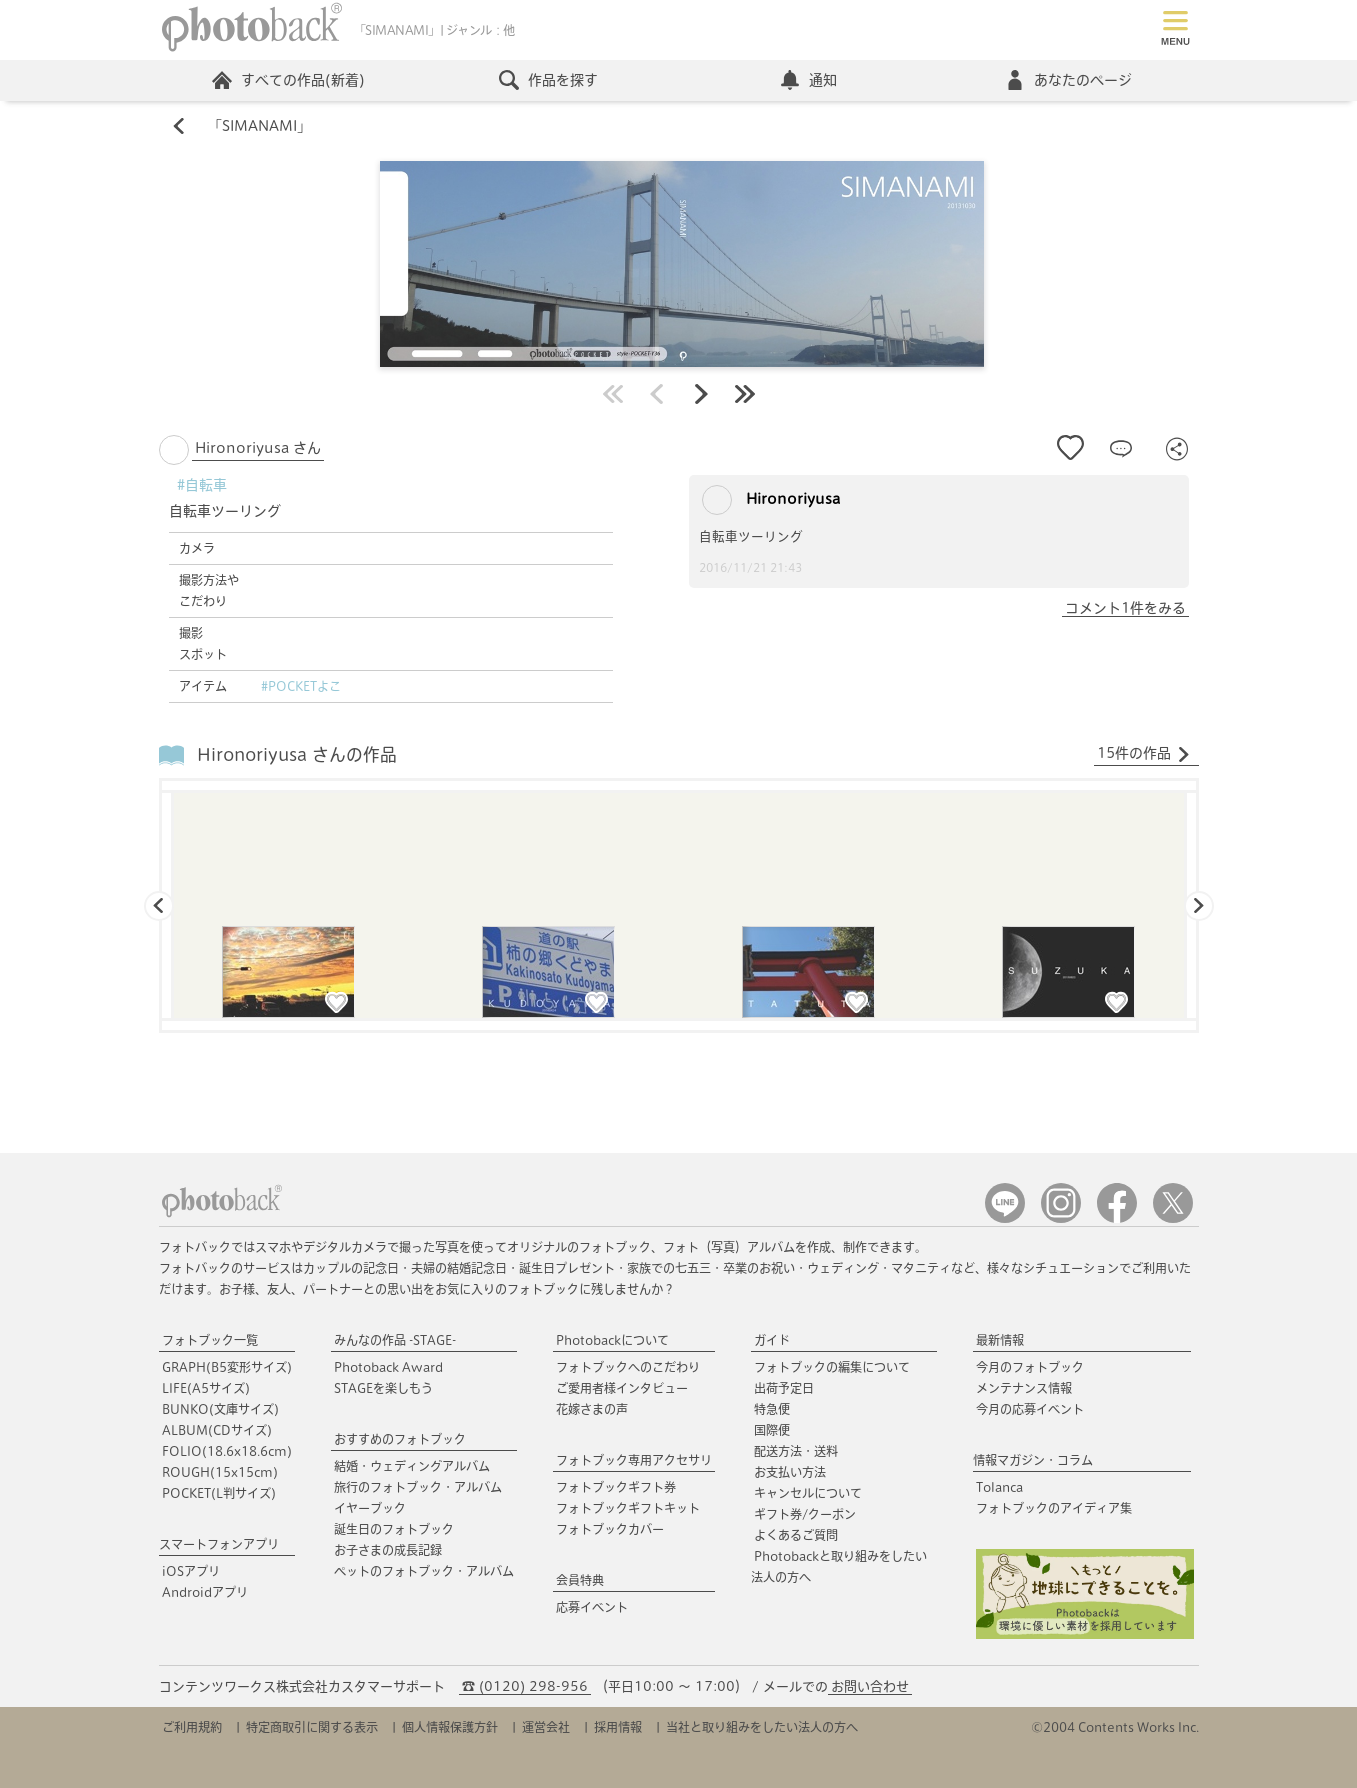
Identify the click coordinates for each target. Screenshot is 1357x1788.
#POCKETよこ (301, 686)
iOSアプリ (191, 1571)
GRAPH (227, 1367)
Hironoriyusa (771, 500)
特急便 (772, 1409)
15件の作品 (1144, 754)
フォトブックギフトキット (628, 1508)
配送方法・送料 (796, 1451)
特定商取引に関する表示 (312, 1727)
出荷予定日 (784, 1388)
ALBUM (217, 1430)
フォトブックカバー (610, 1529)
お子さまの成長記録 (388, 1550)
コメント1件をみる (1125, 608)
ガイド (772, 1340)
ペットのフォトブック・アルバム (424, 1571)
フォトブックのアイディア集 (1054, 1508)
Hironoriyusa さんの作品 (297, 754)
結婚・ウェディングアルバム (412, 1466)
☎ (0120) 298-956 (525, 1686)
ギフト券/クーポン (805, 1514)
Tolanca (999, 1487)
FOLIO (227, 1451)
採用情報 (618, 1727)
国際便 (772, 1430)
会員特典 (580, 1580)
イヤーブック (370, 1508)
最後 (745, 394)
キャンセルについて (808, 1493)
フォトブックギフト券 (616, 1487)
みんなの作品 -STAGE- (395, 1340)
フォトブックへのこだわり (628, 1367)
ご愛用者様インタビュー (622, 1388)
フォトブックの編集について (832, 1367)
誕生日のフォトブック (394, 1529)
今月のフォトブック (1030, 1367)
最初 (613, 394)
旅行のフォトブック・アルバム (418, 1487)
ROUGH (220, 1472)
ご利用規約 (192, 1727)
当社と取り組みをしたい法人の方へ (762, 1727)
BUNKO (220, 1409)
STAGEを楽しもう (383, 1388)
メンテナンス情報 (1024, 1388)
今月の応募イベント (1030, 1409)
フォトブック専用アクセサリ (634, 1460)
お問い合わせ (870, 1686)
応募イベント (592, 1607)
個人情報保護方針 (450, 1727)
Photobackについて (612, 1340)
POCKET (219, 1493)
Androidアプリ (205, 1592)
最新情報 (1000, 1340)
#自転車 (202, 485)
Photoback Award (388, 1367)
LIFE (206, 1388)
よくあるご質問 (796, 1535)
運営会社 (546, 1727)
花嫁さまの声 (592, 1409)
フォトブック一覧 (210, 1340)
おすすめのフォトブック (400, 1439)
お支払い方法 (790, 1472)
